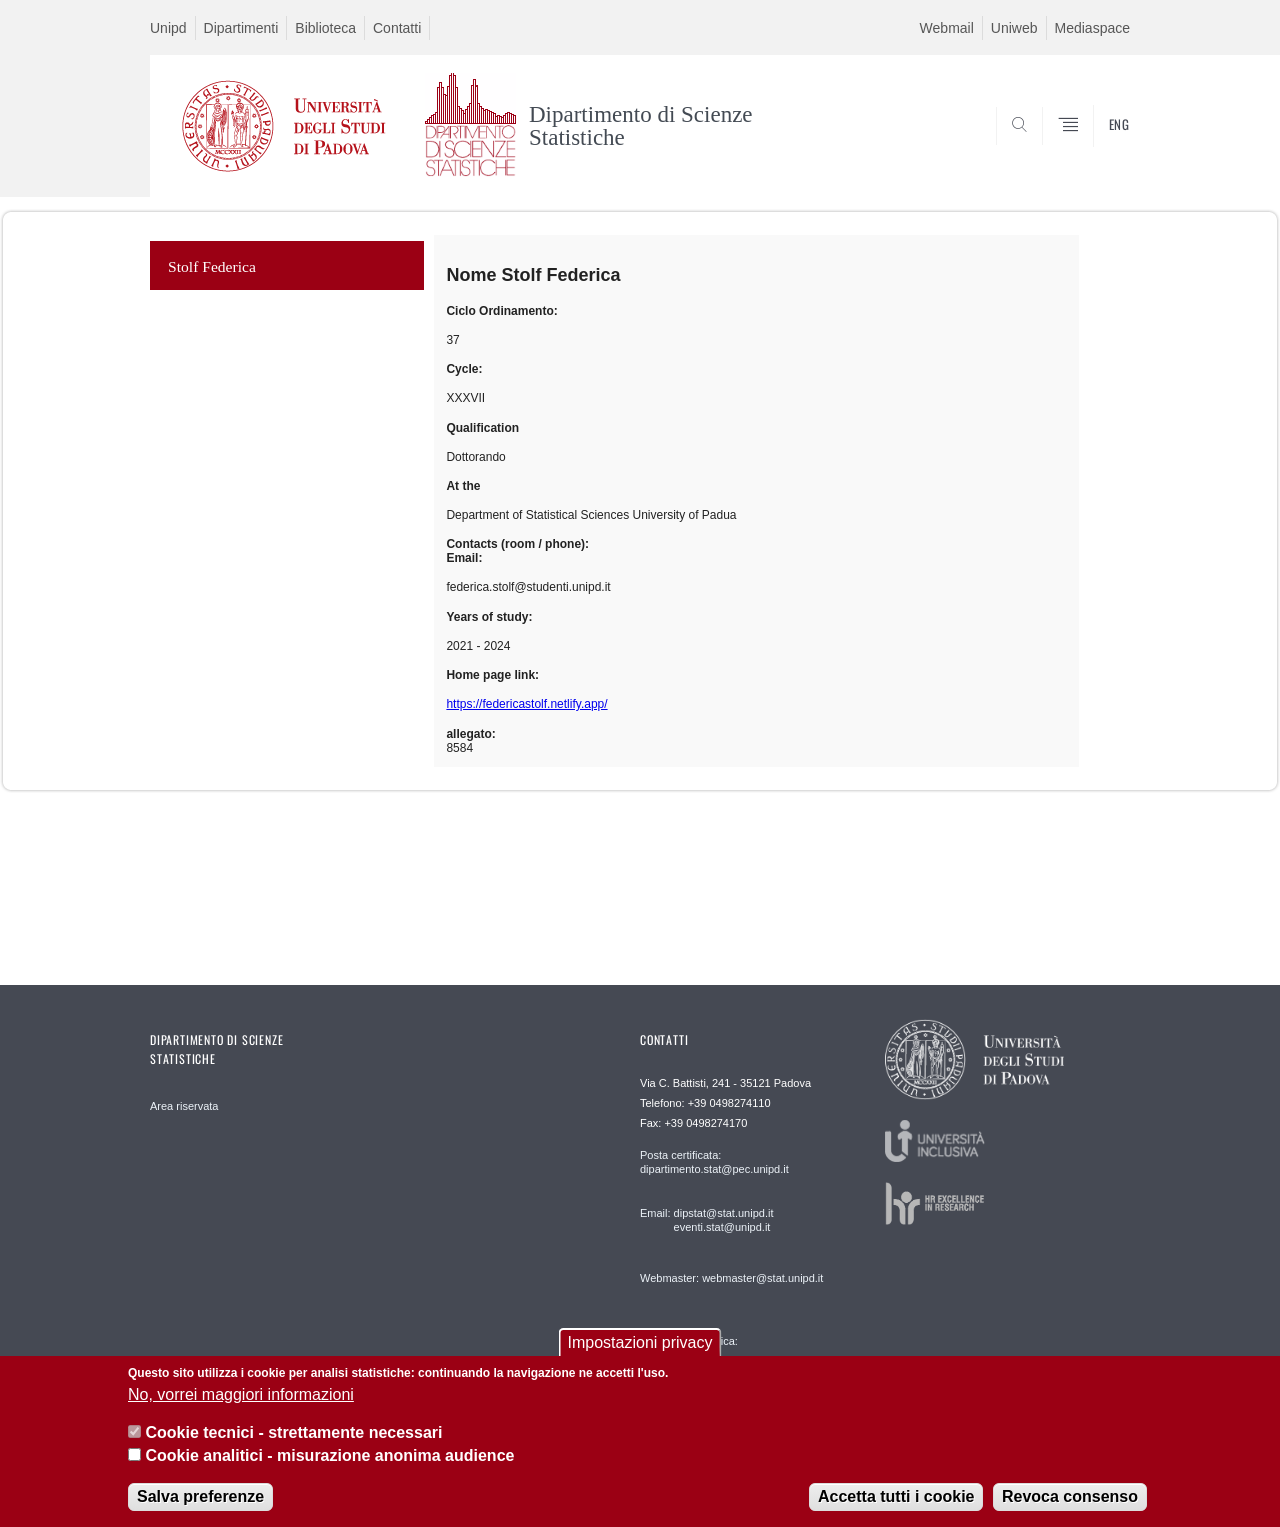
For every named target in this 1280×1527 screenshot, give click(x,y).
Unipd (168, 28)
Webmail (947, 28)
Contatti (397, 28)
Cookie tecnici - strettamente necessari (293, 1432)
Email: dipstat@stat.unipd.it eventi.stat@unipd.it (706, 1220)
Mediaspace (1093, 28)
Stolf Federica (212, 266)
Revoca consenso (1070, 1496)
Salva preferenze (200, 1496)
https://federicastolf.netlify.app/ (526, 704)
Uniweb (1014, 28)
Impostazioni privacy (640, 1342)
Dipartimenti (241, 28)
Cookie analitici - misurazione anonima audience (329, 1455)
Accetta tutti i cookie (896, 1496)
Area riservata (184, 1106)
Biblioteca (325, 28)
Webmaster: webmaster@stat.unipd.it (731, 1278)
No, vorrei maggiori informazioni (241, 1394)
